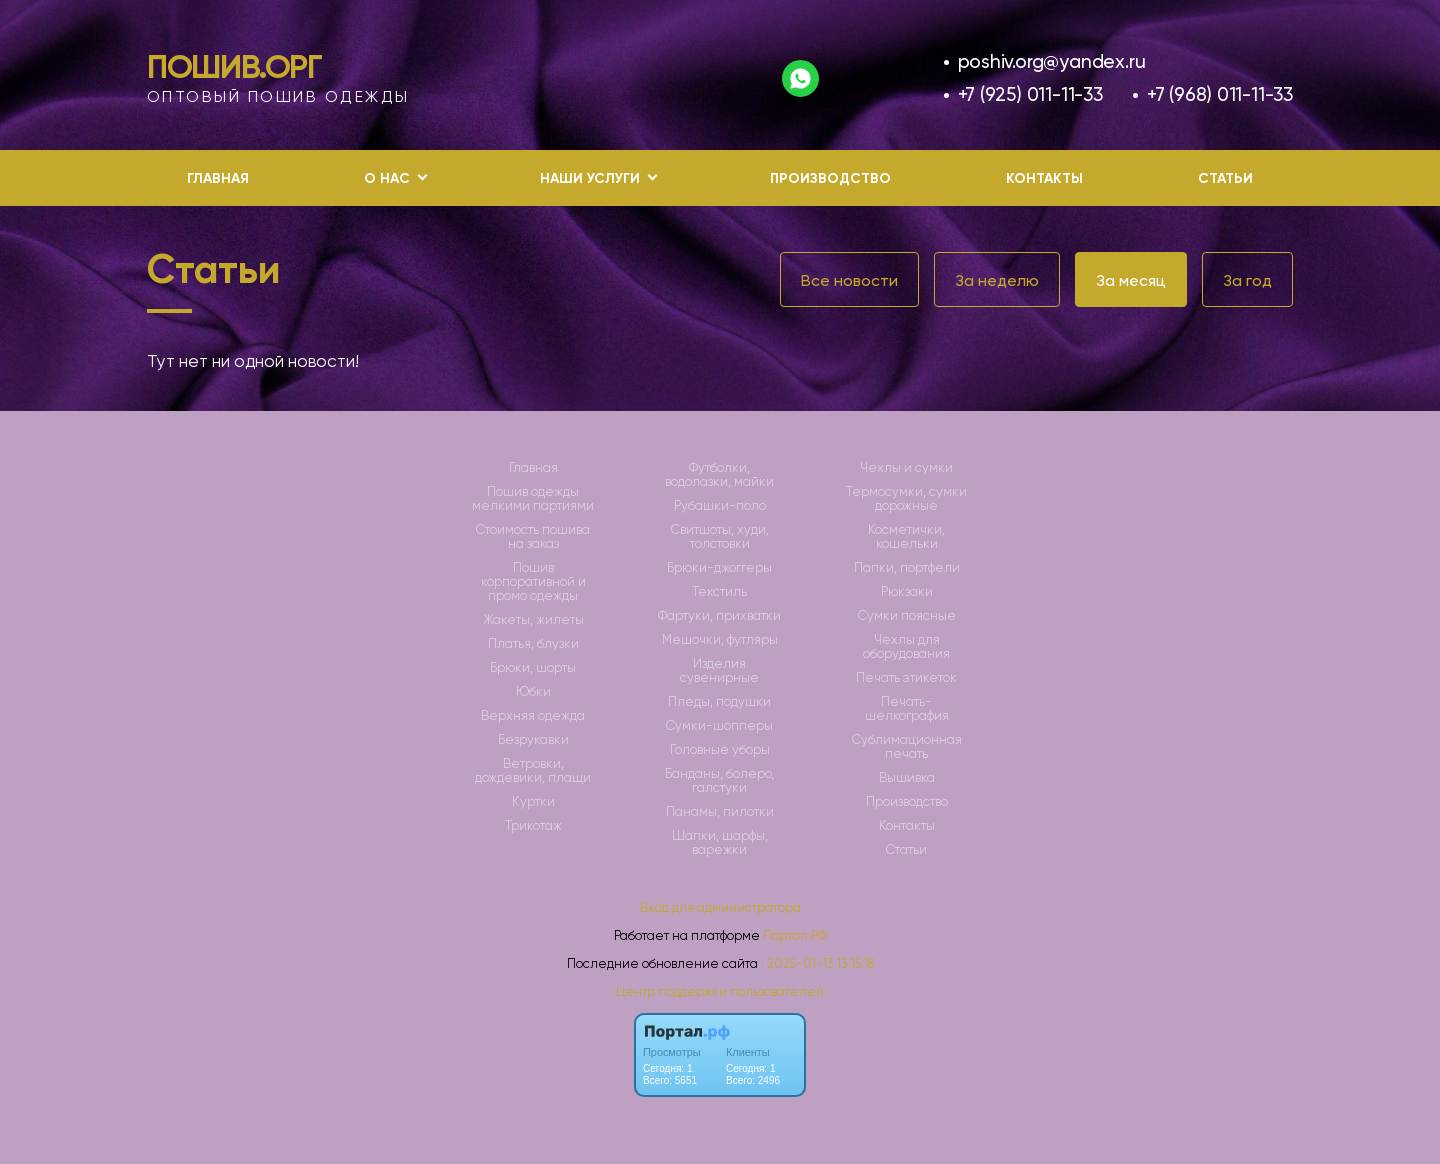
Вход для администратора (720, 907)
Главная (218, 178)
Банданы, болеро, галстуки (719, 781)
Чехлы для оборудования (906, 647)
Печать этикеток (906, 678)
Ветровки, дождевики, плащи (533, 771)
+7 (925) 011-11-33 (1030, 94)
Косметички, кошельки (906, 537)
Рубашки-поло (720, 506)
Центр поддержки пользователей (720, 991)
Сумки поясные (907, 616)
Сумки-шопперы (719, 726)
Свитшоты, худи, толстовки (720, 537)
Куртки (533, 802)
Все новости (849, 280)
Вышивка (907, 778)
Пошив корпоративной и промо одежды (533, 582)
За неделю (997, 280)
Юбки (533, 692)
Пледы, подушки (719, 702)
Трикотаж (533, 826)
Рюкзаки (907, 592)
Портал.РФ (795, 935)
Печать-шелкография (907, 709)
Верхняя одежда (533, 716)
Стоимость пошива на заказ (533, 537)
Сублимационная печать (907, 747)
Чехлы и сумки (906, 468)
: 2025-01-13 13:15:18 (817, 963)
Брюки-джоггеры (719, 568)
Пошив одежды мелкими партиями (533, 499)
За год (1247, 280)
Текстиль (719, 592)
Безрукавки (533, 740)
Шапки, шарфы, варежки (720, 843)
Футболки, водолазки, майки (719, 475)
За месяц (1131, 280)
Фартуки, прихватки (719, 616)
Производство (830, 178)
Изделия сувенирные (719, 671)
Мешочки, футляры (720, 640)
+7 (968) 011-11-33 (1220, 94)
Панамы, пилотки (720, 812)
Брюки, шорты (533, 668)
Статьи (1225, 178)
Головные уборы (720, 750)
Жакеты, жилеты (533, 620)
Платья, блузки (533, 644)
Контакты (1044, 178)
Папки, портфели (907, 568)
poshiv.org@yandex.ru (1052, 61)
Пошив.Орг (234, 67)
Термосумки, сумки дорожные (906, 499)
